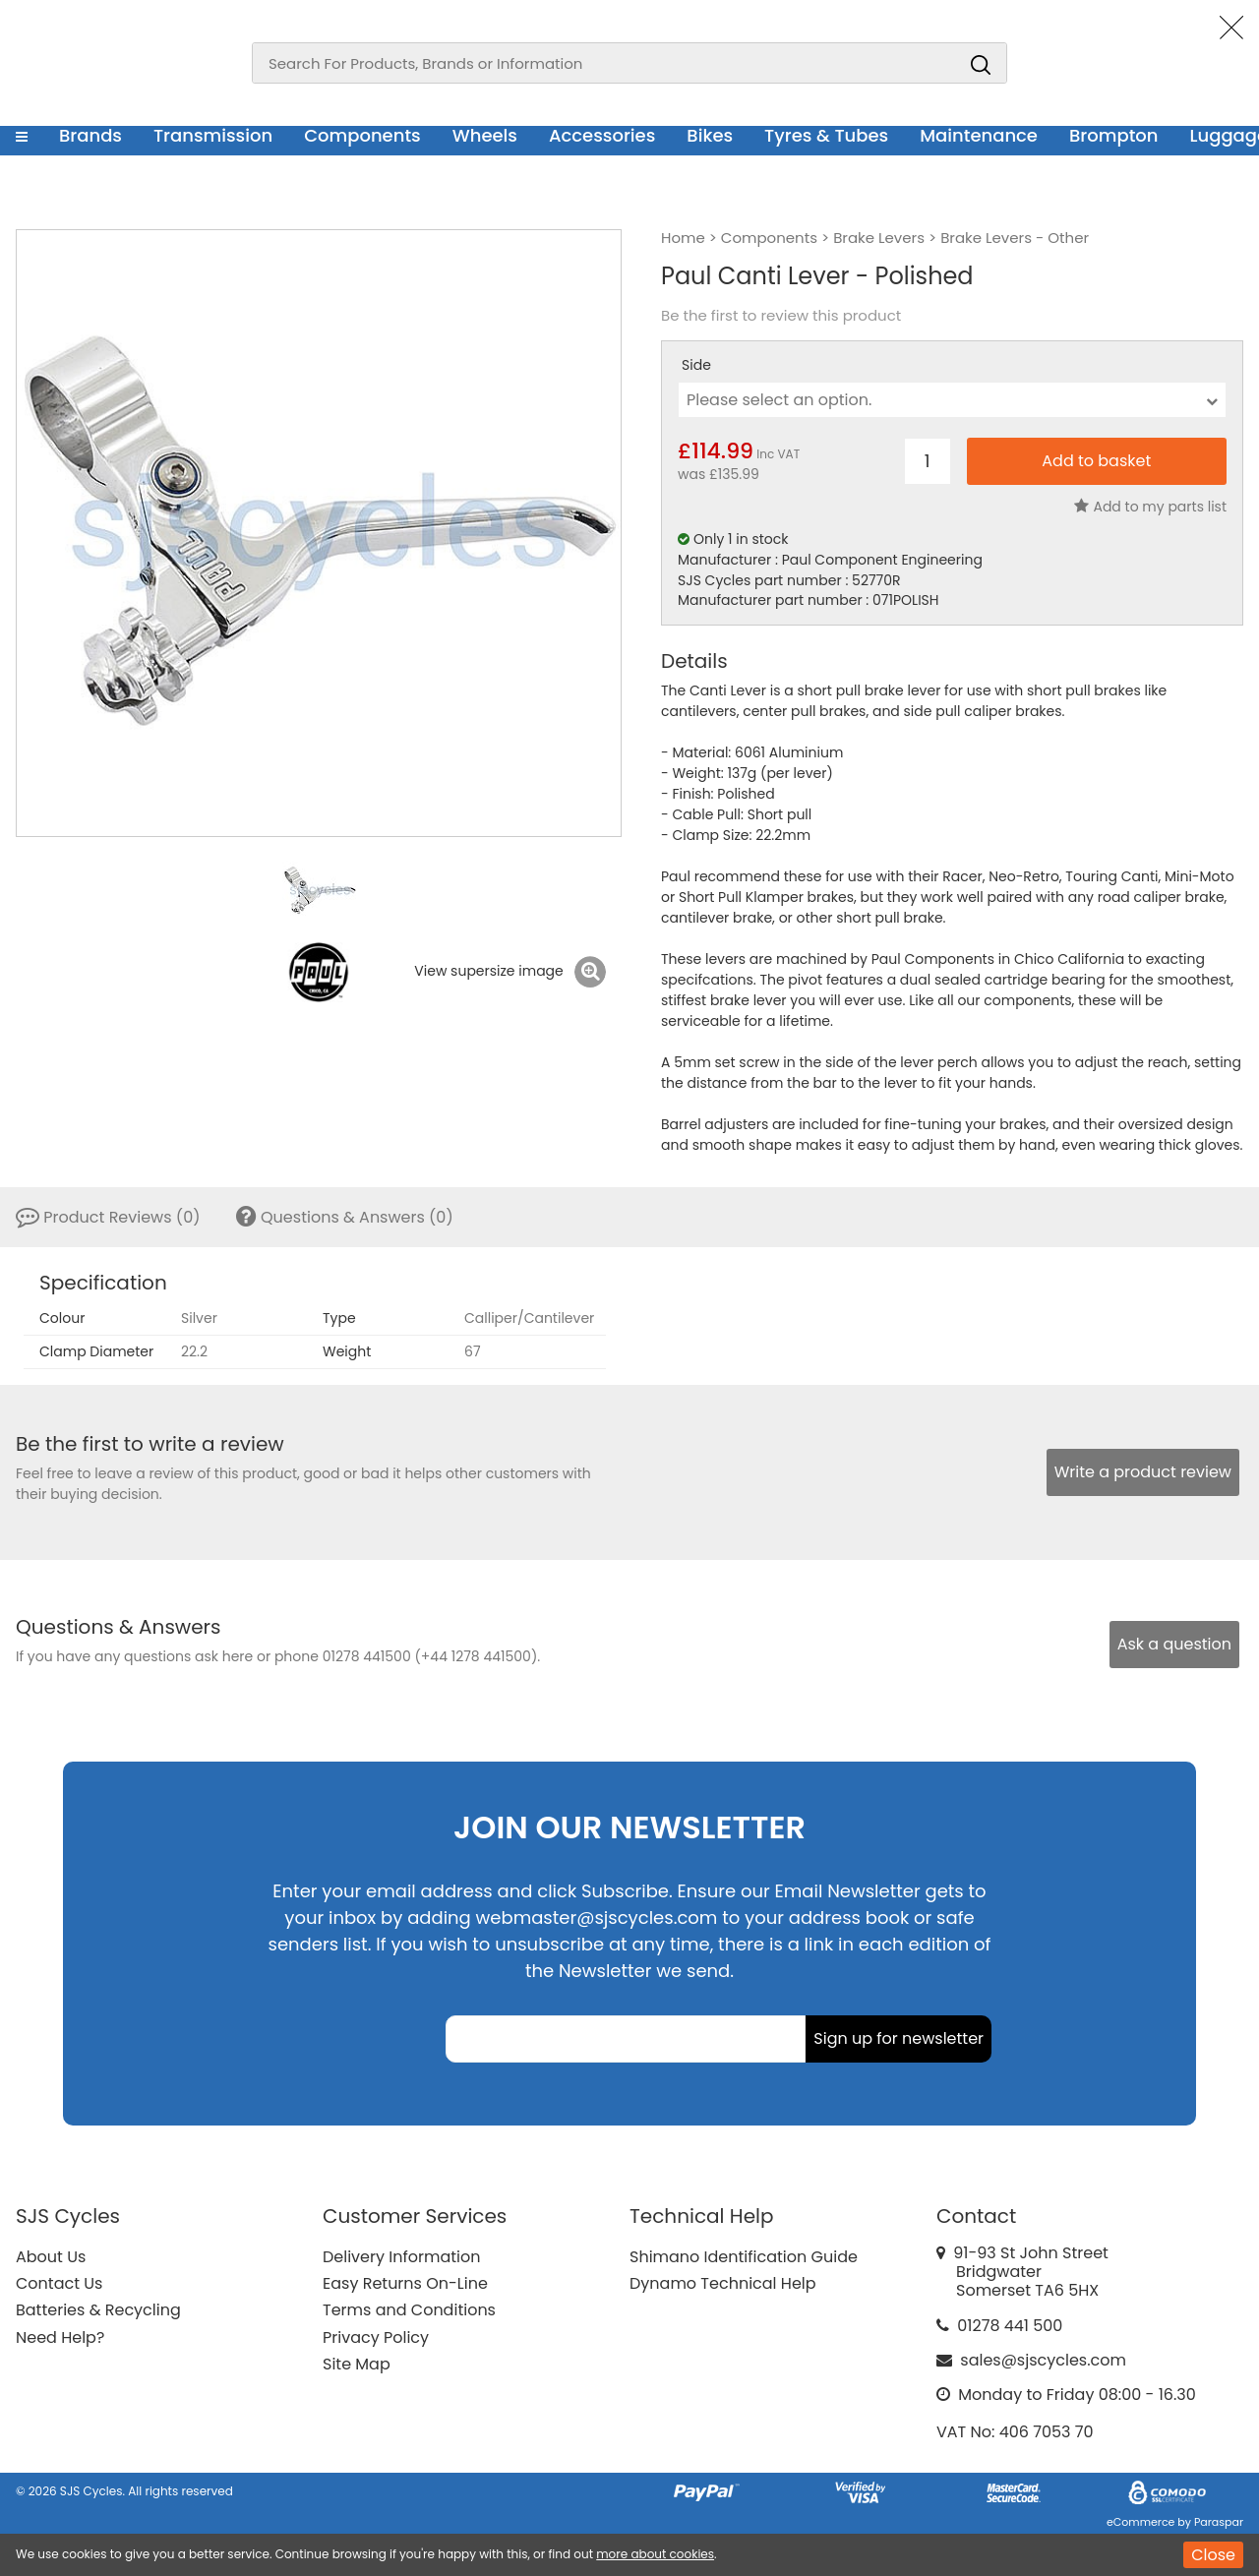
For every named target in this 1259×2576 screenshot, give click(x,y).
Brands (90, 135)
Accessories (602, 135)
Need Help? (60, 2337)
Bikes (710, 135)
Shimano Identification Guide (744, 2257)
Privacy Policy (376, 2337)
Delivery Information (401, 2257)
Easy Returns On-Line (405, 2283)
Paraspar (1218, 2522)
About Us (51, 2257)
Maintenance (979, 135)
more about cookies (655, 2554)
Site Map (356, 2364)
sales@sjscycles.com (1043, 2360)
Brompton (1114, 135)
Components (362, 135)
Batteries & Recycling (98, 2310)
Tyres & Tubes (826, 135)
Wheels (484, 135)
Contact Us (59, 2283)
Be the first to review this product (781, 316)
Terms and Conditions (409, 2310)
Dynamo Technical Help (723, 2283)
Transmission (212, 135)
